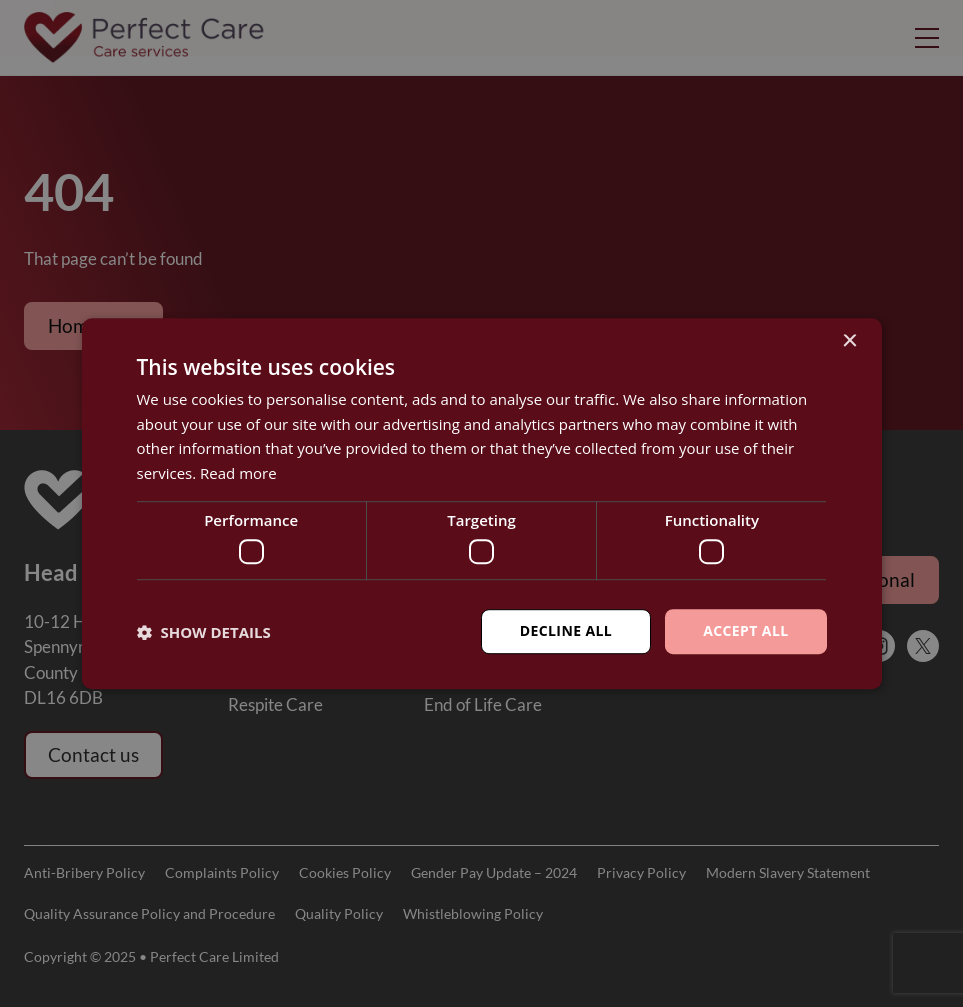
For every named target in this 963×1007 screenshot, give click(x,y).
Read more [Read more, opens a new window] (238, 473)
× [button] (849, 341)
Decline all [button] (566, 631)
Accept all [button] (745, 631)
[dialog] (481, 503)
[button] (204, 632)
